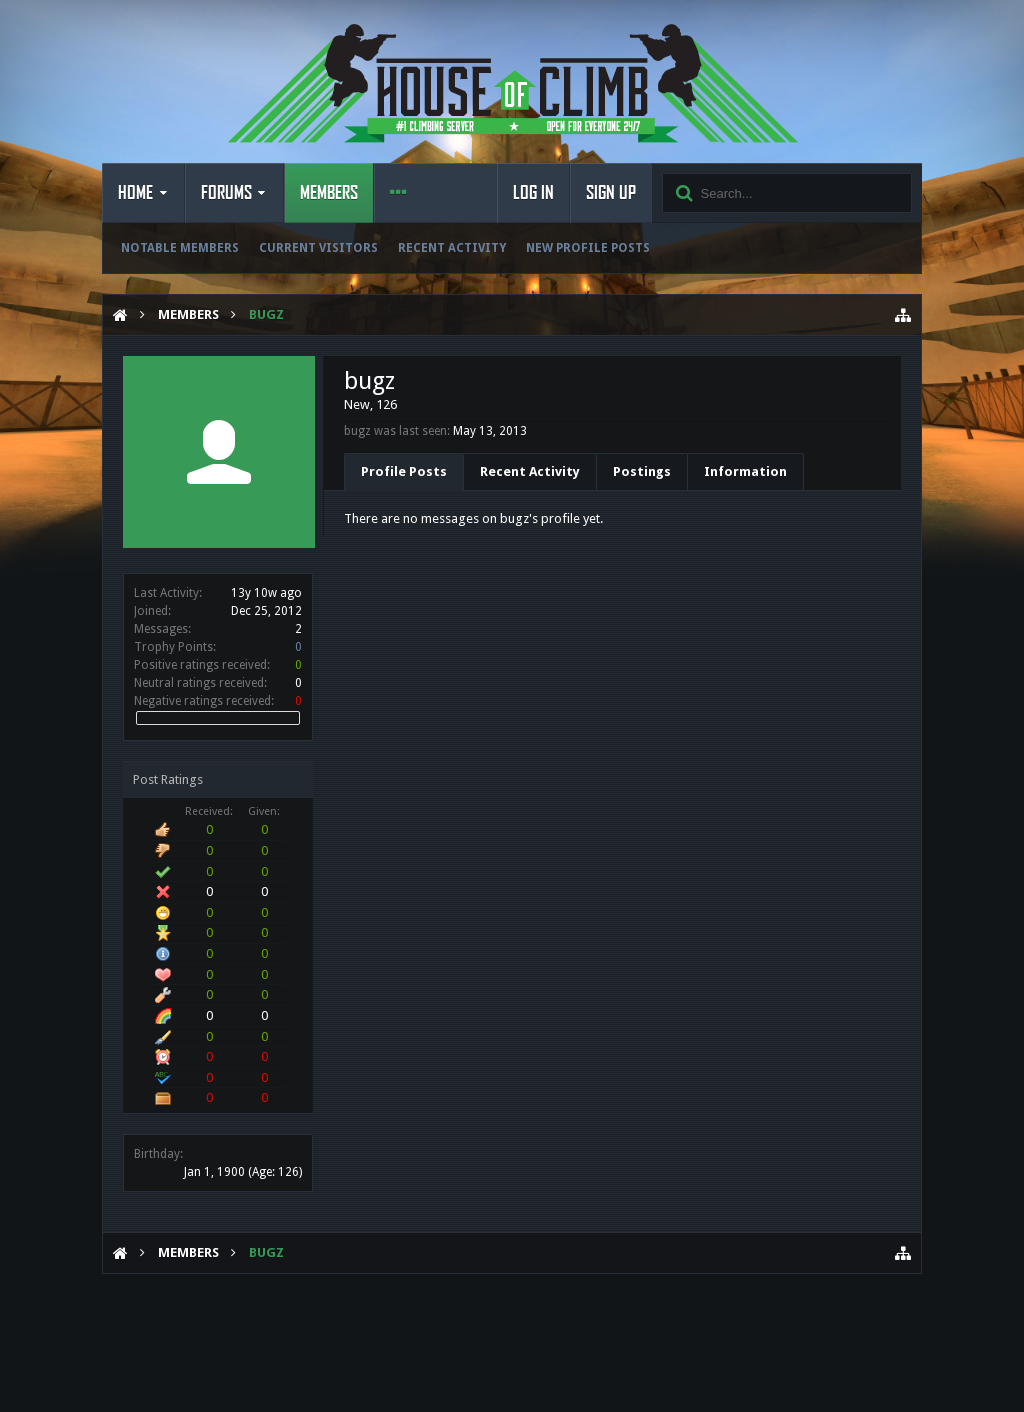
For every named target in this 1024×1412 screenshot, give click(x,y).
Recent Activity (452, 248)
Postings (642, 471)
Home (135, 193)
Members (329, 193)
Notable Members (180, 248)
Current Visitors (318, 248)
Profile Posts (404, 471)
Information (745, 471)
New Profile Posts (588, 248)
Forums (226, 193)
